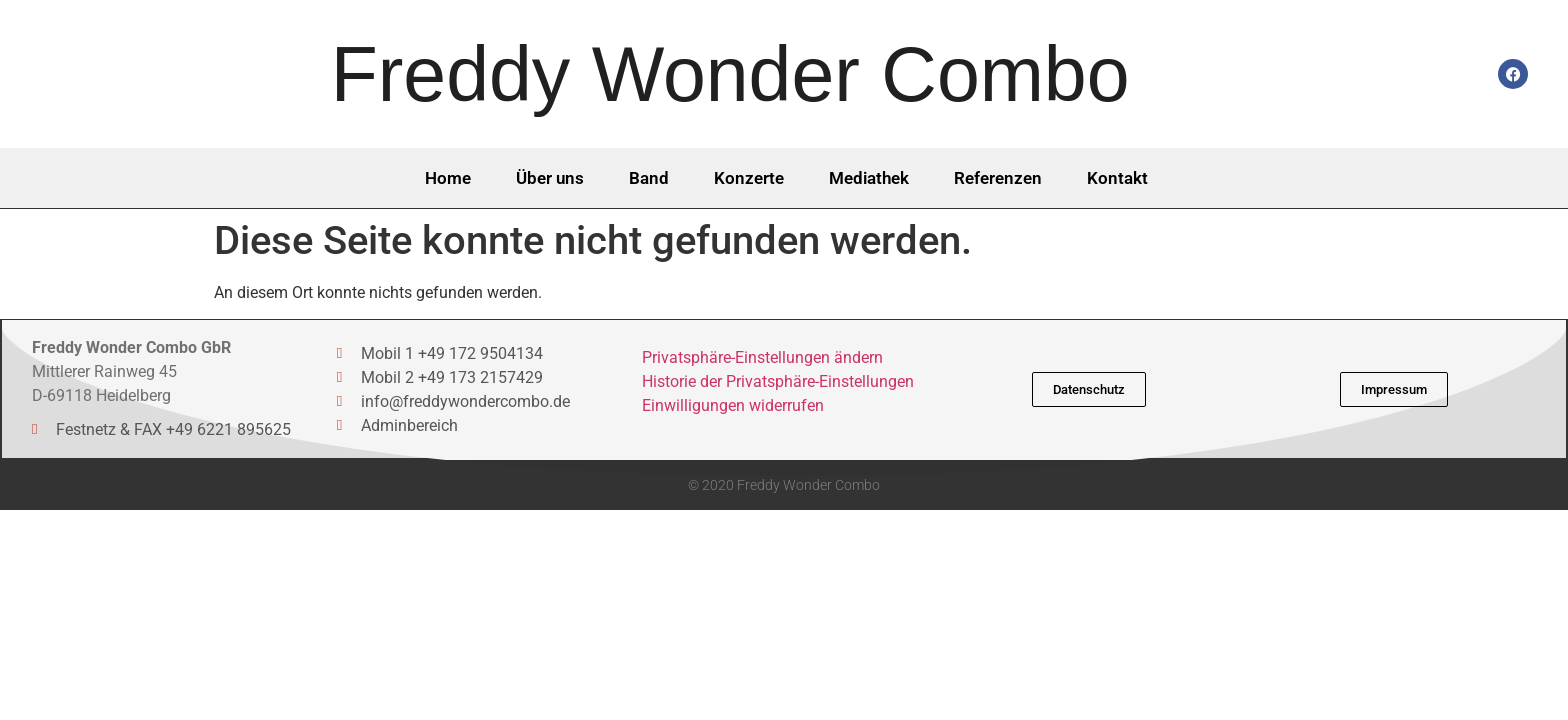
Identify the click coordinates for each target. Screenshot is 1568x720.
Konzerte (749, 178)
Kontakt (1117, 178)
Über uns (550, 178)
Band (649, 178)
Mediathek (869, 178)
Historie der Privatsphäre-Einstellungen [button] (778, 381)
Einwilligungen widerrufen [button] (733, 405)
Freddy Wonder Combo (730, 74)
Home (448, 178)
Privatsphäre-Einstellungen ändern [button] (762, 357)
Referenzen (998, 178)
